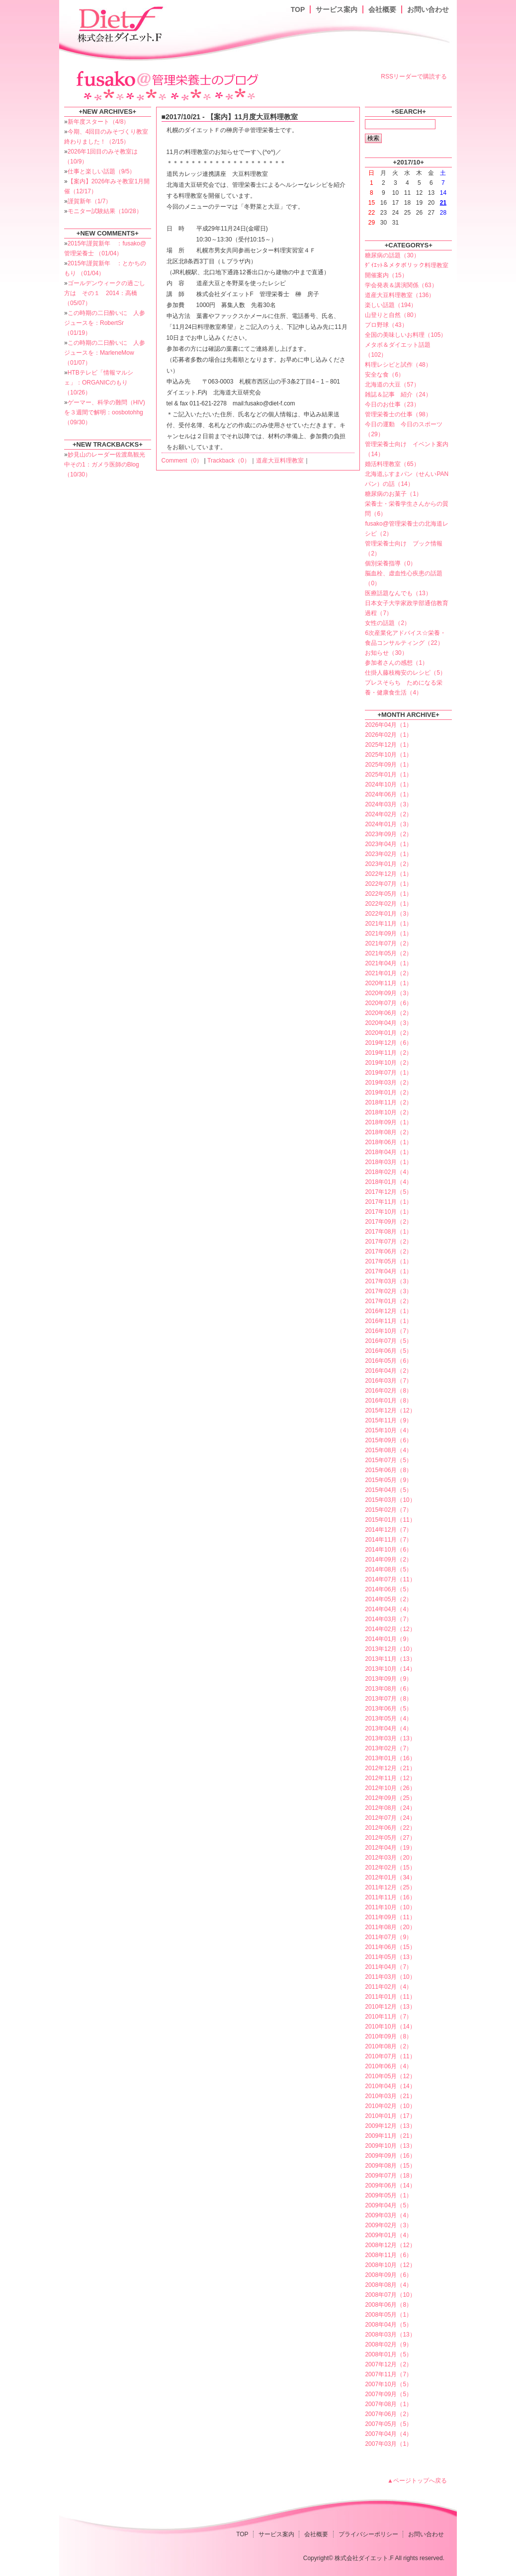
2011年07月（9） (388, 1937)
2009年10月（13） (390, 2145)
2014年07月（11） (390, 1579)
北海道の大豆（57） (392, 384)
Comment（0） (182, 460)
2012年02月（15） (390, 1867)
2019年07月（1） (388, 1072)
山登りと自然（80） (392, 315)
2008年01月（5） (388, 2354)
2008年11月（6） (388, 2255)
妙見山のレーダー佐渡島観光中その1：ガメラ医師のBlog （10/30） (104, 464)
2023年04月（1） (388, 844)
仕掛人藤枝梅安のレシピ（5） (405, 672)
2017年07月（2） (388, 1241)
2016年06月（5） (388, 1350)
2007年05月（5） (388, 2423)
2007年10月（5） (388, 2384)
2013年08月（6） (388, 1688)
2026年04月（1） (388, 724)
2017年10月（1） (388, 1211)
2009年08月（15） (390, 2165)
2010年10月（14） (390, 2026)
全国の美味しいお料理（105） (405, 334)
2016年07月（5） (388, 1340)
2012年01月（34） (390, 1877)
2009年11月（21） (390, 2135)
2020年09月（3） (388, 993)
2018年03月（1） (388, 1162)
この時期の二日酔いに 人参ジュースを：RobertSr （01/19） (104, 323)
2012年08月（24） (390, 1807)
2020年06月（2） (388, 1013)
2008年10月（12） (390, 2265)
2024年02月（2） (388, 814)
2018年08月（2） (388, 1132)
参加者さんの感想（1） (396, 662)
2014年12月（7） (388, 1529)
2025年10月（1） (388, 754)
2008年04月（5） (388, 2324)
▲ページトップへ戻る (417, 2480)
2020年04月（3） (388, 1022)
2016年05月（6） (388, 1360)
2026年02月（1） (388, 734)
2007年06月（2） (388, 2414)
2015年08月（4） (388, 1450)
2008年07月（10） (390, 2294)
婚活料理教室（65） (392, 464)
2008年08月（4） (388, 2284)
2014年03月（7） (388, 1619)
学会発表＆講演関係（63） (401, 285)
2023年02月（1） (388, 854)
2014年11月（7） (388, 1539)
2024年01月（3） (388, 824)
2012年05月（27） (390, 1837)
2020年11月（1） (388, 983)
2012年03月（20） (390, 1857)
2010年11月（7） (388, 2016)
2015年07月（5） (388, 1460)
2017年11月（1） (388, 1201)
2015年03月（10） (390, 1499)
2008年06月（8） (388, 2304)
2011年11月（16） (390, 1897)
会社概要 (382, 9)
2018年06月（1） (388, 1142)
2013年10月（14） (390, 1668)
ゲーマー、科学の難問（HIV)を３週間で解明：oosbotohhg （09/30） (104, 412)
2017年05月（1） (388, 1261)
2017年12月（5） (388, 1191)
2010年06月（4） (388, 2066)
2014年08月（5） (388, 1569)
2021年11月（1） (388, 923)
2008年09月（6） (388, 2274)
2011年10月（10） (390, 1907)
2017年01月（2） (388, 1301)
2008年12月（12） (390, 2245)
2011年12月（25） (390, 1887)
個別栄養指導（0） (390, 563)
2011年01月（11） (390, 1996)
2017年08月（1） (388, 1231)
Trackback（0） (228, 460)
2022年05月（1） (388, 893)
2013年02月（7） (388, 1748)
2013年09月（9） (388, 1678)
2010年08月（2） (388, 2046)
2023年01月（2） (388, 863)
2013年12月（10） (390, 1648)
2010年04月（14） (390, 2086)
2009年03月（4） (388, 2215)
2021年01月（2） (388, 973)
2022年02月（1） (388, 903)
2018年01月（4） (388, 1181)
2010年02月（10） (390, 2106)
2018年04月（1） (388, 1152)
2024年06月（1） (388, 794)
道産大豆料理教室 (280, 460)
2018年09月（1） (388, 1122)
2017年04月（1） (388, 1271)
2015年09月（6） (388, 1440)
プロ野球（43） (386, 324)
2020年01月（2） (388, 1032)
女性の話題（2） (387, 623)
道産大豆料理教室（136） (399, 295)
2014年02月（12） (390, 1629)
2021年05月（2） (388, 953)
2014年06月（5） (388, 1589)
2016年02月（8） (388, 1390)
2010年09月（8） (388, 2036)
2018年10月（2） (388, 1112)
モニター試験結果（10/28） (105, 211)
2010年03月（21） (390, 2096)
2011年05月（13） (390, 1956)
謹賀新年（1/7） (90, 201)
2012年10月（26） (390, 1788)
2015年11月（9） (388, 1420)
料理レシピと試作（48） (398, 364)
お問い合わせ (428, 9)
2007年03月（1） (388, 2443)
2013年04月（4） (388, 1728)
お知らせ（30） (386, 652)
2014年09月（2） (388, 1559)
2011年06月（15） (390, 1947)
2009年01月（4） (388, 2235)
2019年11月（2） (388, 1052)
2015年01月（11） (390, 1519)
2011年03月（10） (390, 1976)
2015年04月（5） (388, 1489)
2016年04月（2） (388, 1370)
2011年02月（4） (388, 1986)
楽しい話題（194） (391, 305)
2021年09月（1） (388, 933)
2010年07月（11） (390, 2056)
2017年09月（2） (388, 1221)
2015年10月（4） (388, 1430)
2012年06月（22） (390, 1827)
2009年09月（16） (390, 2155)
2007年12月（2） (388, 2364)
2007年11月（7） (388, 2374)
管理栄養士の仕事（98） (398, 414)
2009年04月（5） (388, 2205)
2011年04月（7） (388, 1966)
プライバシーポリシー (368, 2534)
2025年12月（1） (388, 744)
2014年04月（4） (388, 1609)
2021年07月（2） (388, 943)
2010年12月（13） (390, 2006)
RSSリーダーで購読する (414, 76)
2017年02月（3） (388, 1291)
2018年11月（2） (388, 1102)
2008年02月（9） (388, 2344)
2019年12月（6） (388, 1042)
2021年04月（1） (388, 963)
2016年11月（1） (388, 1321)
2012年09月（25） (390, 1798)
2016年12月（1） (388, 1311)
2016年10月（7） (388, 1330)
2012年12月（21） (390, 1768)
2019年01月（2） (388, 1092)
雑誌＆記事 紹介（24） (398, 394)
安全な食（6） (384, 374)
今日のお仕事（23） (392, 404)
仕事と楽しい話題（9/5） (102, 171)
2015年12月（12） (390, 1410)
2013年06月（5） (388, 1708)
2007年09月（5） (388, 2394)
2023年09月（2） (388, 834)
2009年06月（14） (390, 2185)
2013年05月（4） (388, 1718)
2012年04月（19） (390, 1847)
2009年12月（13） (390, 2125)
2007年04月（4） (388, 2433)
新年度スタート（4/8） (99, 121)
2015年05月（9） (388, 1480)
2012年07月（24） (390, 1817)
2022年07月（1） (388, 883)
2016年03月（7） (388, 1380)
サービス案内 (336, 9)
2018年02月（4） (388, 1172)
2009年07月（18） (390, 2175)
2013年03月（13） (390, 1738)
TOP (298, 9)
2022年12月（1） (388, 873)
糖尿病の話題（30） (392, 255)
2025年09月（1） (388, 764)
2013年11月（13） (390, 1658)
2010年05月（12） (390, 2076)
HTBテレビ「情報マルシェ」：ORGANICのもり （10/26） (98, 382)
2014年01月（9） (388, 1639)
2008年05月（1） (388, 2314)
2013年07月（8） (388, 1698)
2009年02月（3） (388, 2225)
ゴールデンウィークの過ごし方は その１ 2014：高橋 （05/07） (104, 293)
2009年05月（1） (388, 2195)
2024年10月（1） (388, 784)
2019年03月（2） (388, 1082)
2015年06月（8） (388, 1470)
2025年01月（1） (388, 774)
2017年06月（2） (388, 1251)
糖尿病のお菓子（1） (393, 493)
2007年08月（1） (388, 2404)
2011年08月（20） (390, 1927)
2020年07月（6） (388, 1003)
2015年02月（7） (388, 1509)
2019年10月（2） (388, 1062)
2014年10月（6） (388, 1549)
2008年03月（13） (390, 2334)
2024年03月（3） (388, 804)
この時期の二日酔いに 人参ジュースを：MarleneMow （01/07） (104, 352)
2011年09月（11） (390, 1917)
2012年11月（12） (390, 1778)
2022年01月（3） (388, 913)
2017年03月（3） (388, 1281)
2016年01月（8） (388, 1400)
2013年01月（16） (390, 1758)
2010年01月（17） (390, 2115)
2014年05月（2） (388, 1599)
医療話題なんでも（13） (398, 593)
